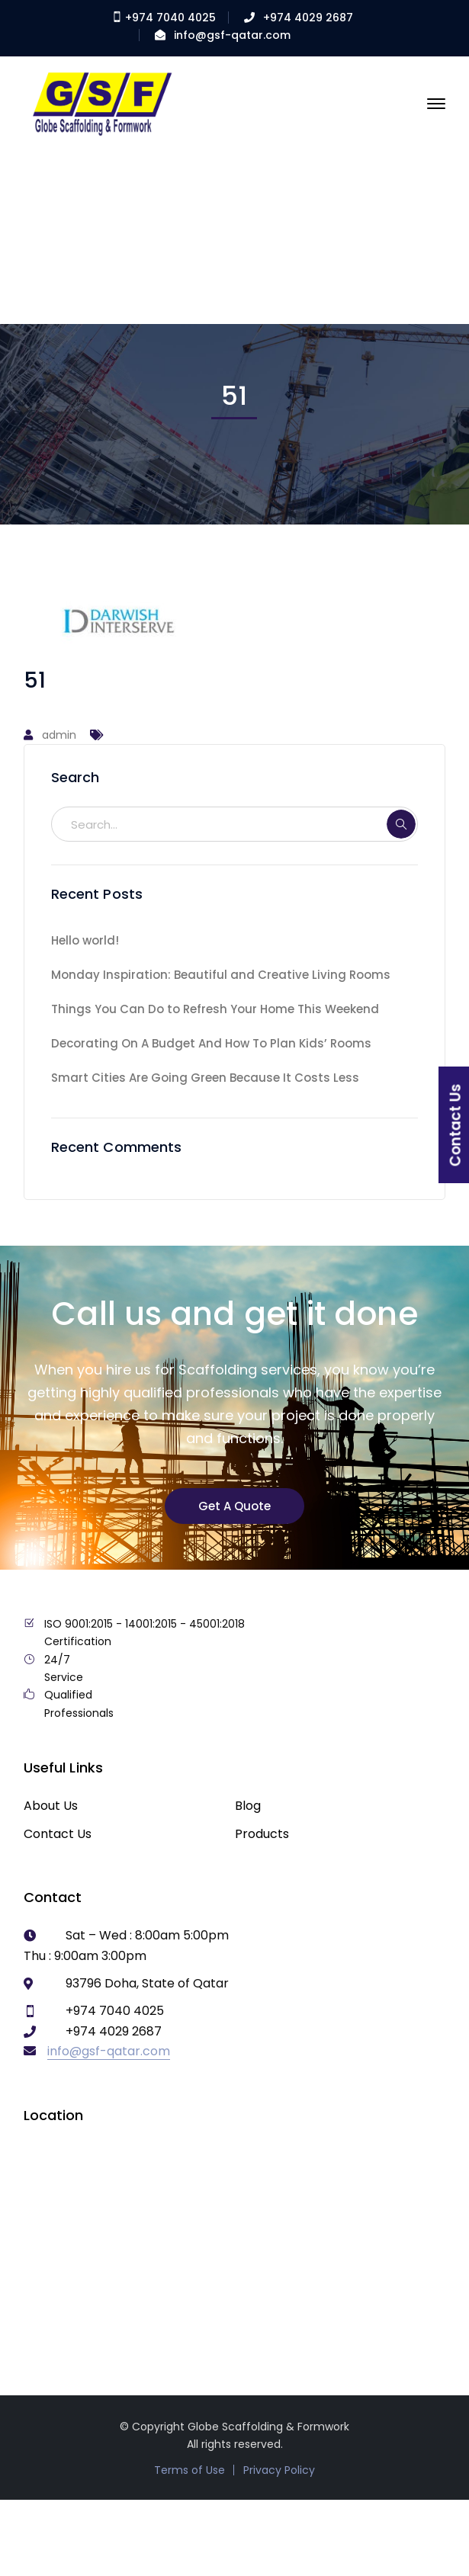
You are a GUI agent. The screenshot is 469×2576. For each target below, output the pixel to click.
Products (262, 1834)
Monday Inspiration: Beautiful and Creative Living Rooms (220, 975)
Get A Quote (234, 1506)
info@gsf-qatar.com (232, 35)
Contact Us (58, 1834)
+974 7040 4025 (163, 17)
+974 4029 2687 (308, 17)
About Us (51, 1805)
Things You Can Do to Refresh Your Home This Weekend (215, 1009)
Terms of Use (189, 2470)
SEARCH (401, 824)
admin (59, 735)
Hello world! (85, 940)
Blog (248, 1805)
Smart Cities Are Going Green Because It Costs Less (205, 1078)
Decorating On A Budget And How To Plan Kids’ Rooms (211, 1043)
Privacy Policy (279, 2470)
